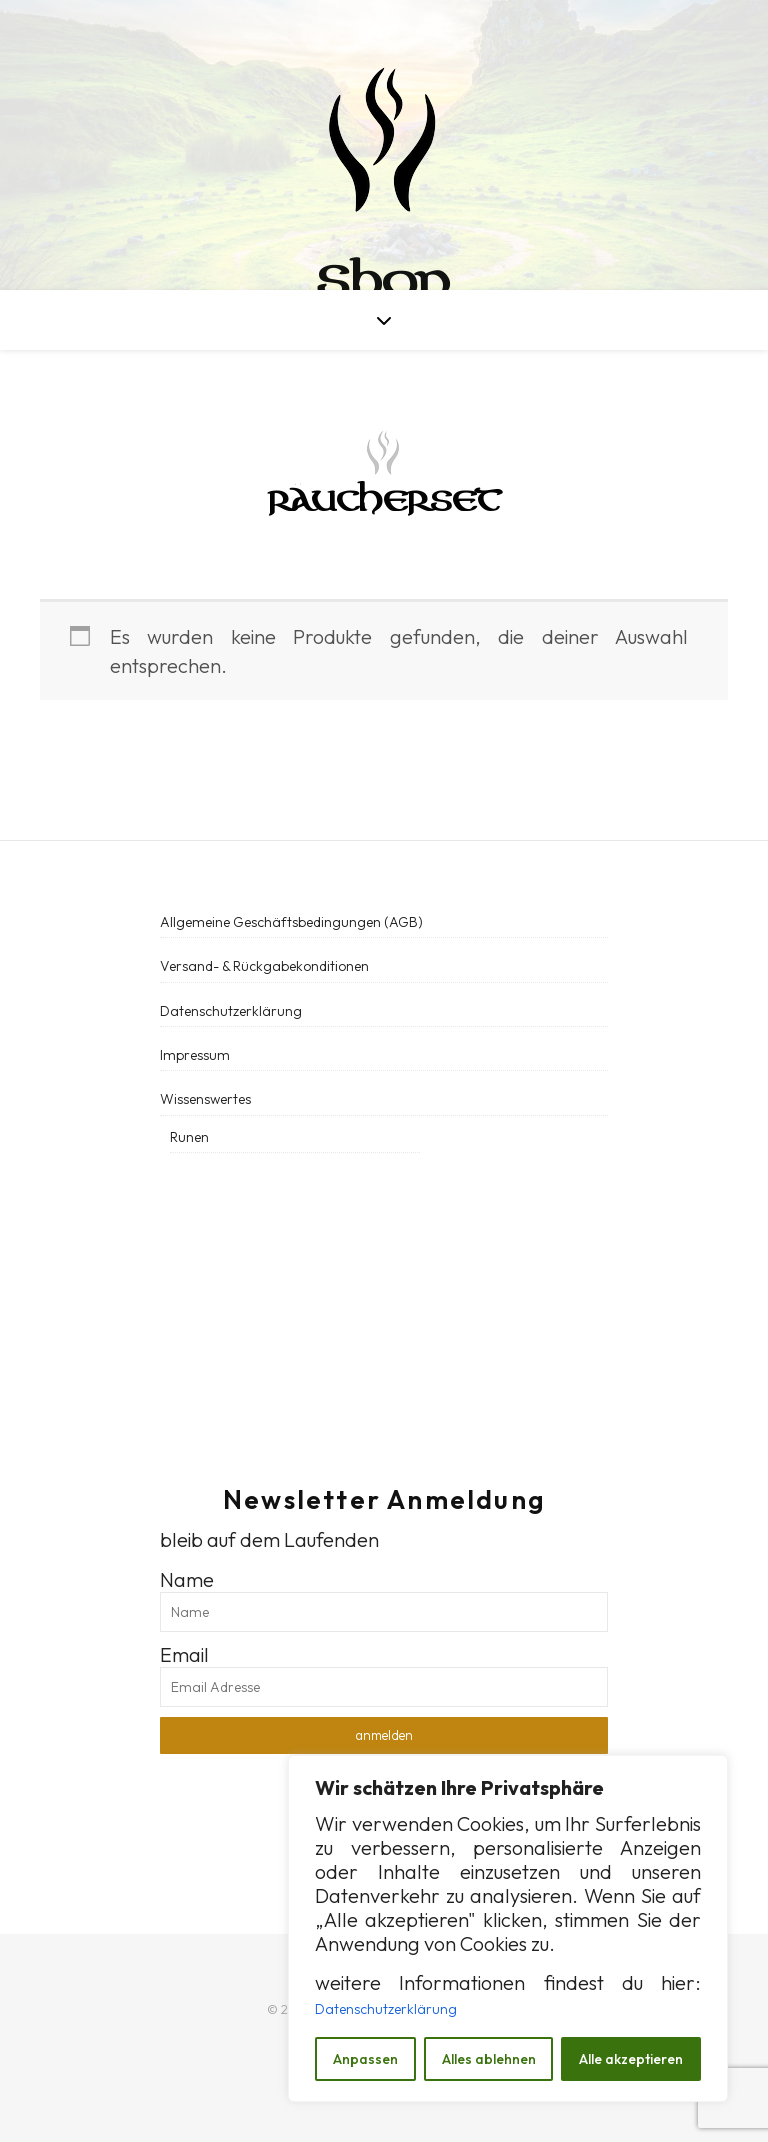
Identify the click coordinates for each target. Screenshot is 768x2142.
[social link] (166, 1254)
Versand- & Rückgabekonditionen (264, 966)
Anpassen (365, 2059)
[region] (508, 1928)
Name (187, 1579)
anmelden (384, 1735)
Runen (189, 1137)
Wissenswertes (205, 1099)
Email (184, 1654)
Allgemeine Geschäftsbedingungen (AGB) (291, 922)
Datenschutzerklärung (386, 2009)
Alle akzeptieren (631, 2059)
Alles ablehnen (489, 2059)
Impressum (195, 1055)
